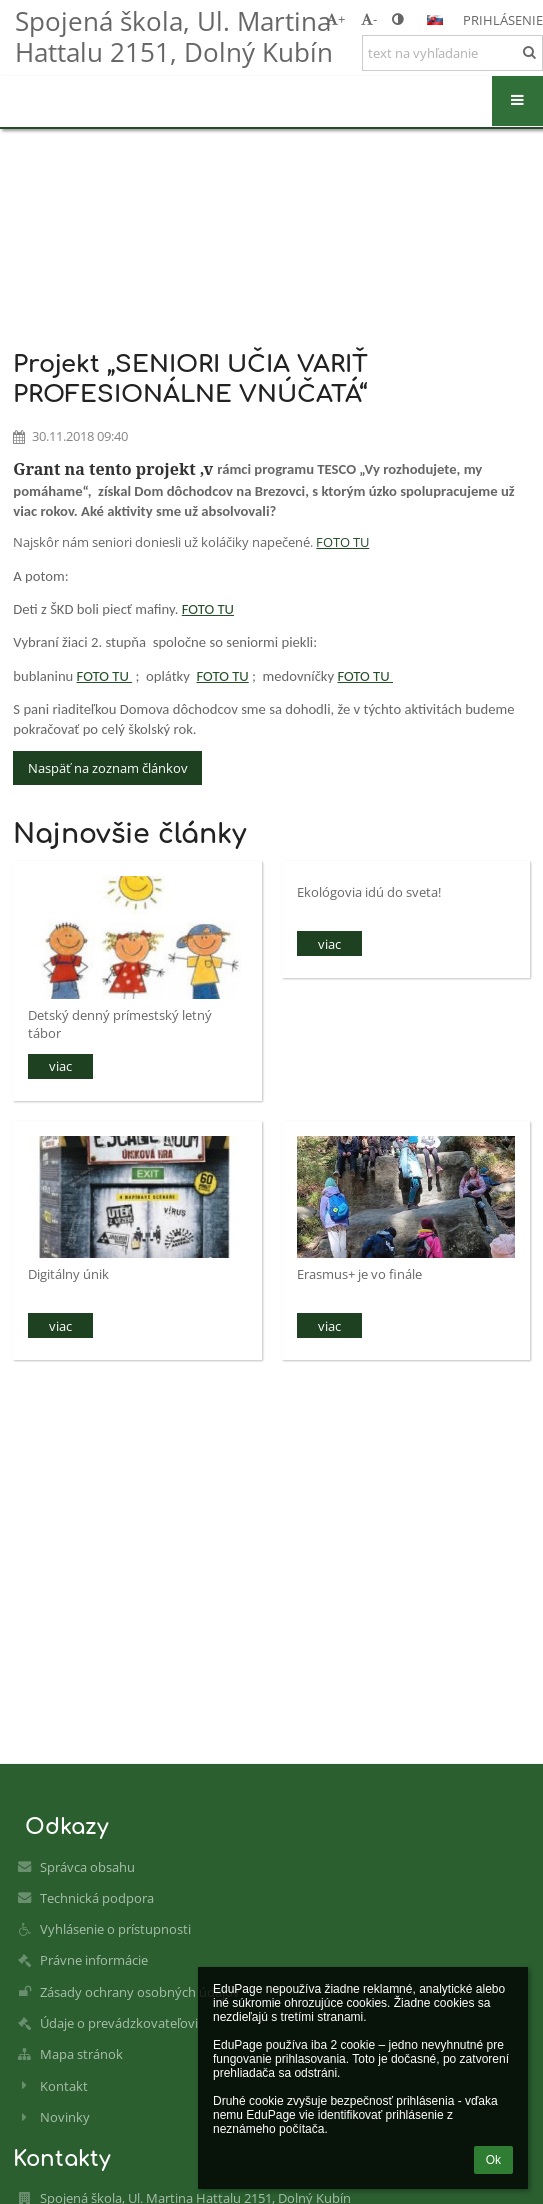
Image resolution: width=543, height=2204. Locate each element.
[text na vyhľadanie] (452, 53)
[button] (435, 20)
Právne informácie (94, 1960)
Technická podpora (97, 1898)
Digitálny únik (68, 1274)
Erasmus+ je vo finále (359, 1274)
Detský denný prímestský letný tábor (120, 1023)
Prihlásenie (503, 20)
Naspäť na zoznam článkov (108, 768)
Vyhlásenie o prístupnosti (115, 1929)
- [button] (369, 19)
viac (60, 1066)
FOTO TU (342, 542)
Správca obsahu (87, 1867)
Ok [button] (493, 2160)
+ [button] (335, 19)
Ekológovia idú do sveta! (369, 892)
